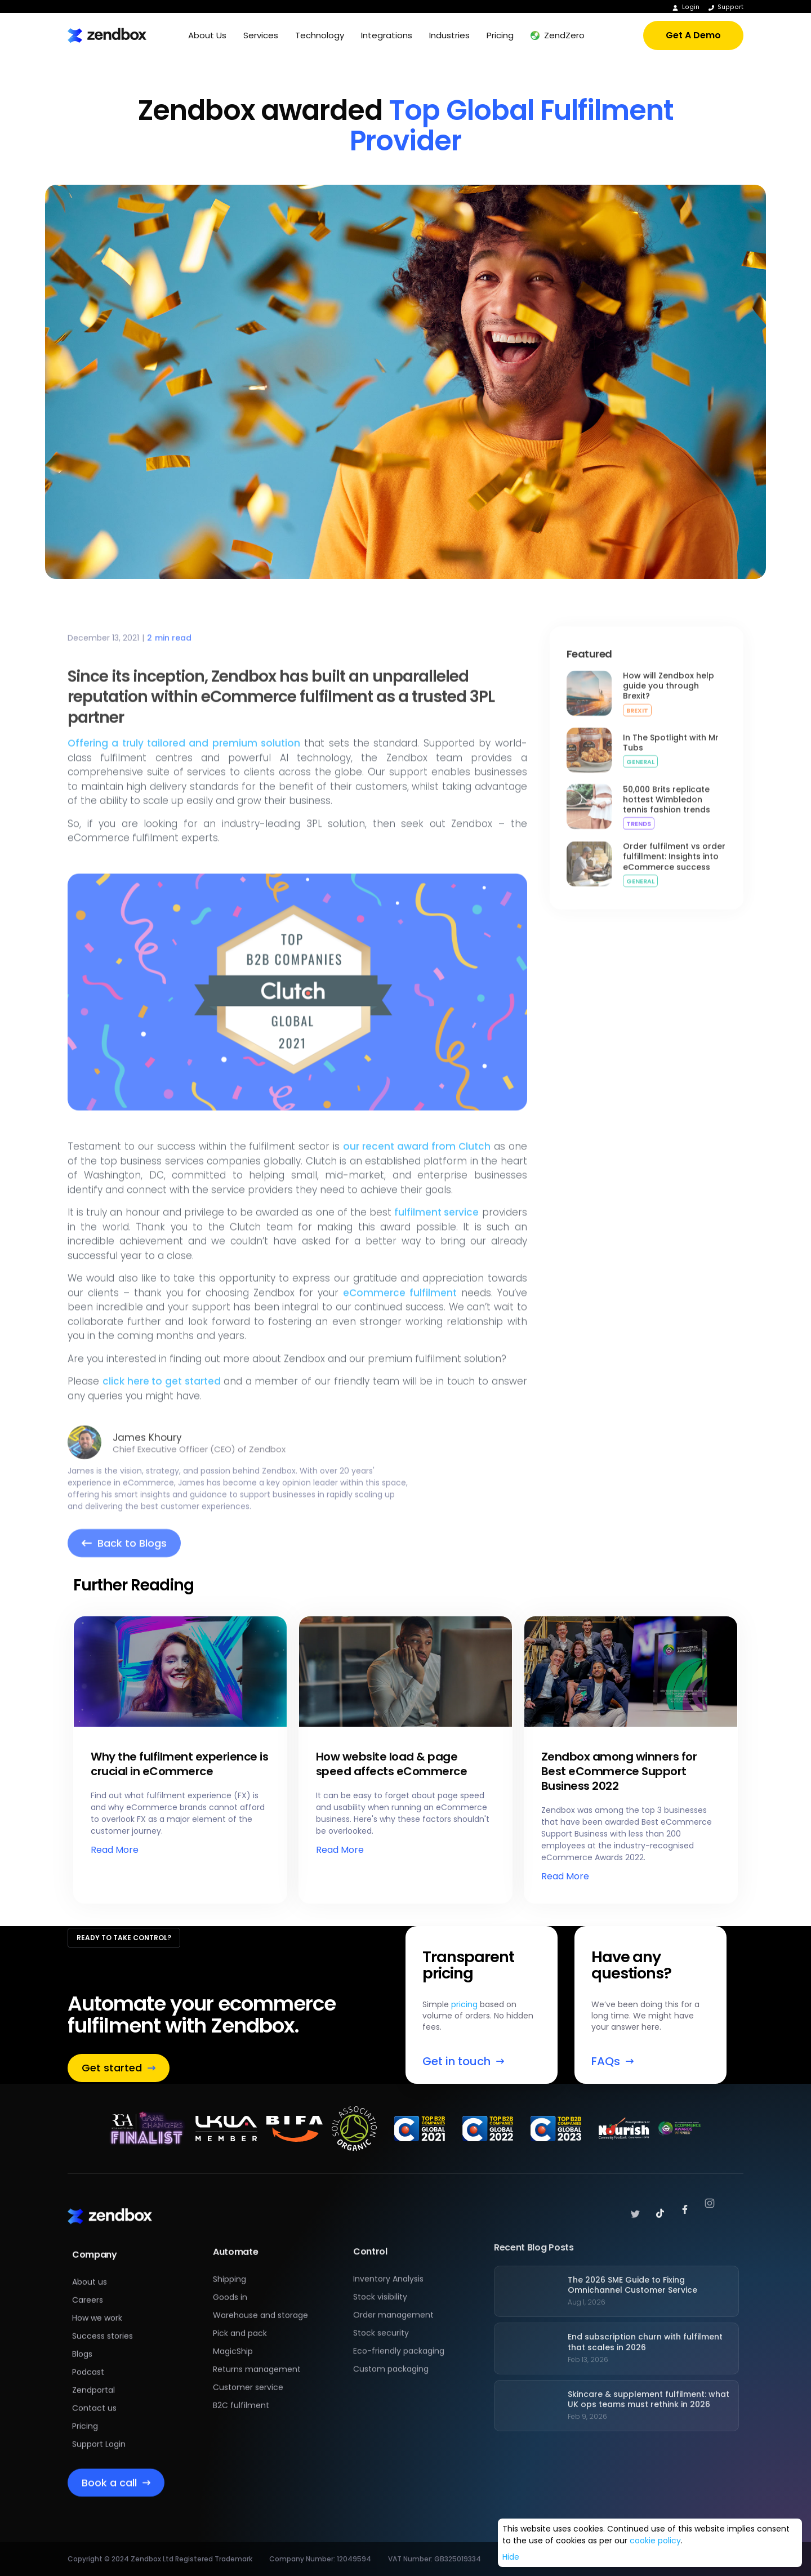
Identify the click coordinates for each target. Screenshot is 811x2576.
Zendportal (93, 2378)
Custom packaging (391, 2338)
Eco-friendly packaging (398, 2320)
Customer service (248, 2360)
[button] (207, 35)
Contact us (94, 2396)
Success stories (102, 2324)
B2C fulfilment (241, 2379)
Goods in (230, 2270)
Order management (393, 2284)
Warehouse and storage (260, 2288)
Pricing (85, 2414)
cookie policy (655, 2540)
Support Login (99, 2432)
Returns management (257, 2342)
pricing (464, 2004)
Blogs (82, 2342)
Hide (510, 2556)
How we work (97, 2306)
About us (89, 2270)
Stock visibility (380, 2266)
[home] (107, 35)
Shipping (229, 2252)
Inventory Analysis (388, 2248)
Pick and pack (240, 2306)
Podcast (88, 2360)
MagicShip (233, 2324)
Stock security (381, 2302)
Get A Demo (693, 35)
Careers (87, 2288)
